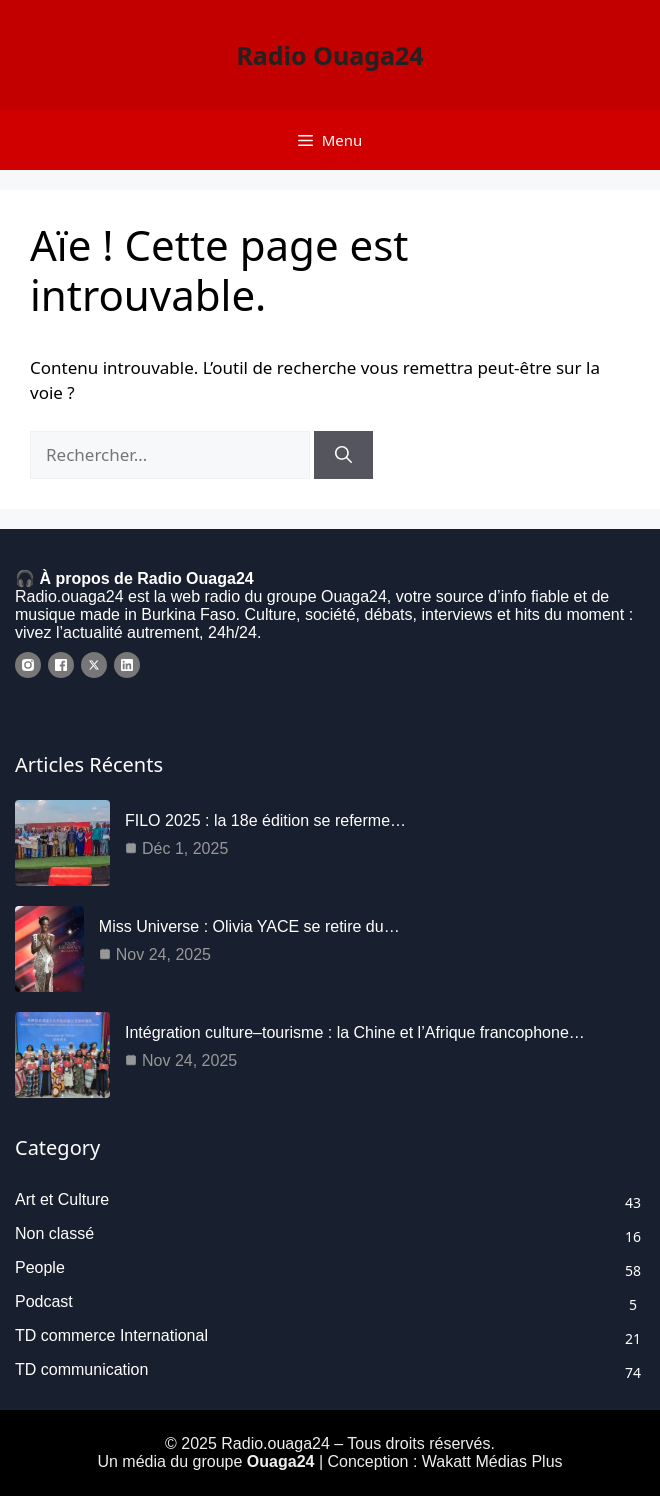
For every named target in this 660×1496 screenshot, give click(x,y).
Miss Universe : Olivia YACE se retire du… (249, 926)
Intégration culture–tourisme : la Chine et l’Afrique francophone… (355, 1032)
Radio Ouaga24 (329, 55)
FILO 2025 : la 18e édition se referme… (265, 820)
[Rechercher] (343, 455)
